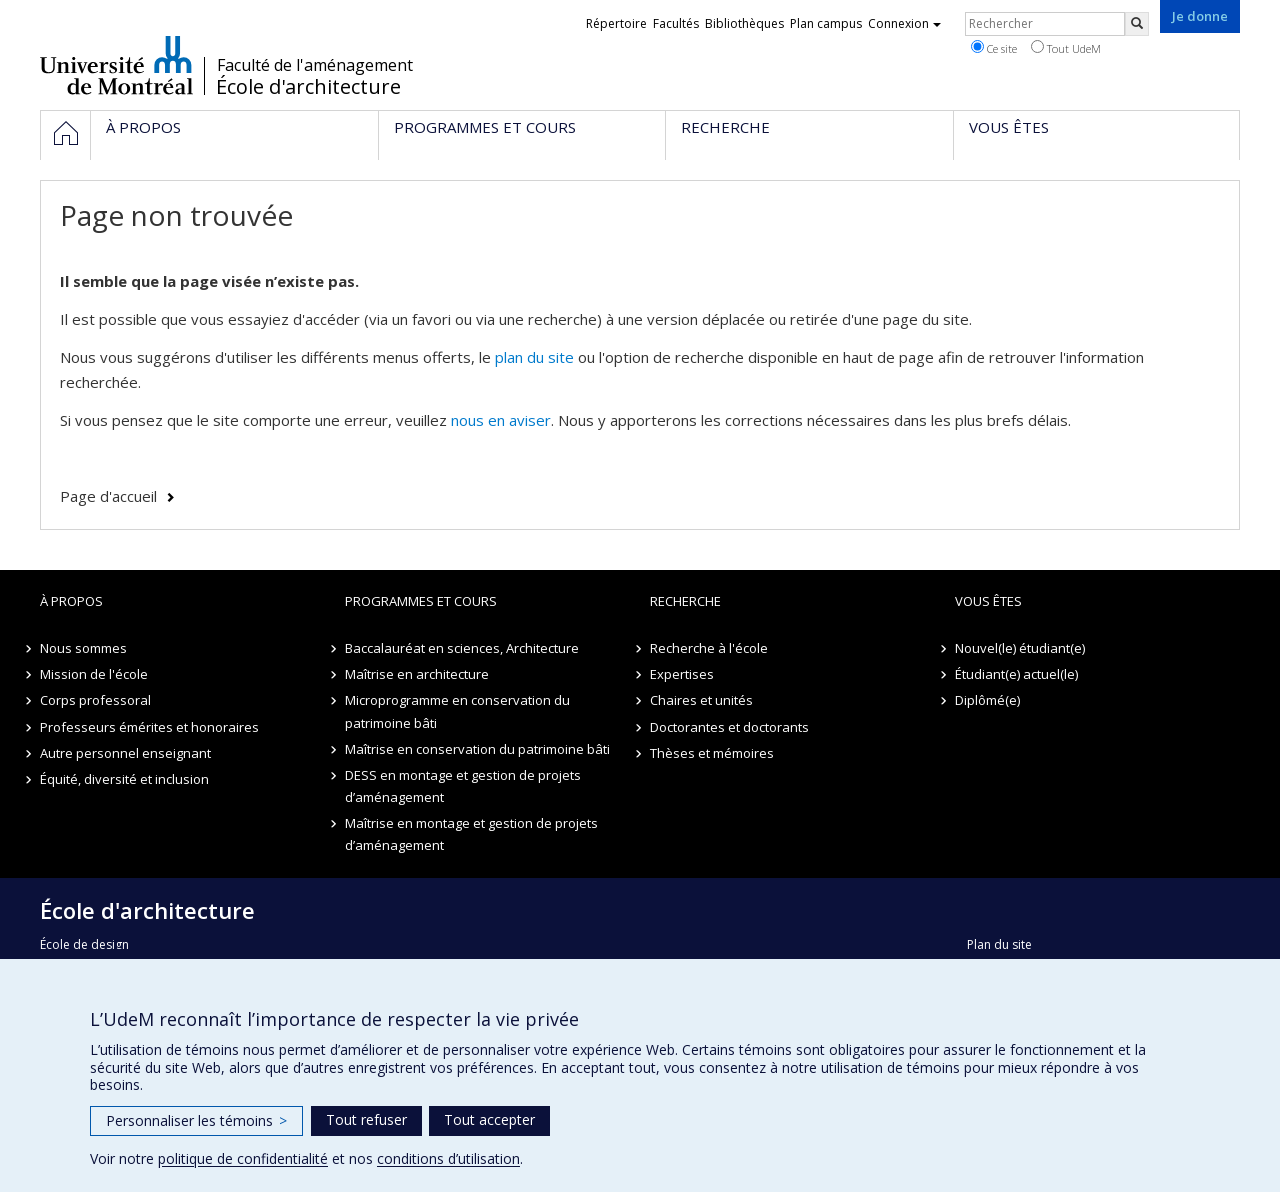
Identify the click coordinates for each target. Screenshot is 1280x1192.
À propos (71, 601)
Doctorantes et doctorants (729, 727)
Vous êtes (988, 601)
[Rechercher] (1137, 24)
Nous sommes (83, 648)
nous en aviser (501, 420)
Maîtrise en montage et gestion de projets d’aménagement (471, 834)
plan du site (534, 357)
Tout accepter (489, 1119)
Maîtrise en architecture (417, 674)
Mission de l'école (94, 674)
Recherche (685, 601)
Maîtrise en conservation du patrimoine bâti (477, 749)
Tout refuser (366, 1119)
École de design (84, 944)
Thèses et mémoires (712, 753)
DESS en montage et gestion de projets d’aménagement (463, 786)
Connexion (904, 23)
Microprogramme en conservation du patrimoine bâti (457, 711)
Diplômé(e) (987, 700)
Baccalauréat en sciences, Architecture (462, 648)
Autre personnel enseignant (125, 753)
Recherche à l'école (709, 648)
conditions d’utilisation (448, 1158)
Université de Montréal (116, 65)
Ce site (994, 48)
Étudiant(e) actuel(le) (1016, 674)
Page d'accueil (108, 496)
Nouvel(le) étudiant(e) (1020, 648)
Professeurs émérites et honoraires (149, 727)
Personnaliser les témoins (196, 1120)
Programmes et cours (421, 601)
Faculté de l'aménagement (315, 65)
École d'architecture (308, 87)
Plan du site (999, 944)
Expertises (682, 674)
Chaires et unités (701, 700)
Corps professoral (95, 700)
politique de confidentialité (243, 1158)
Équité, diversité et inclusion (124, 779)
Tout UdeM (1066, 48)
